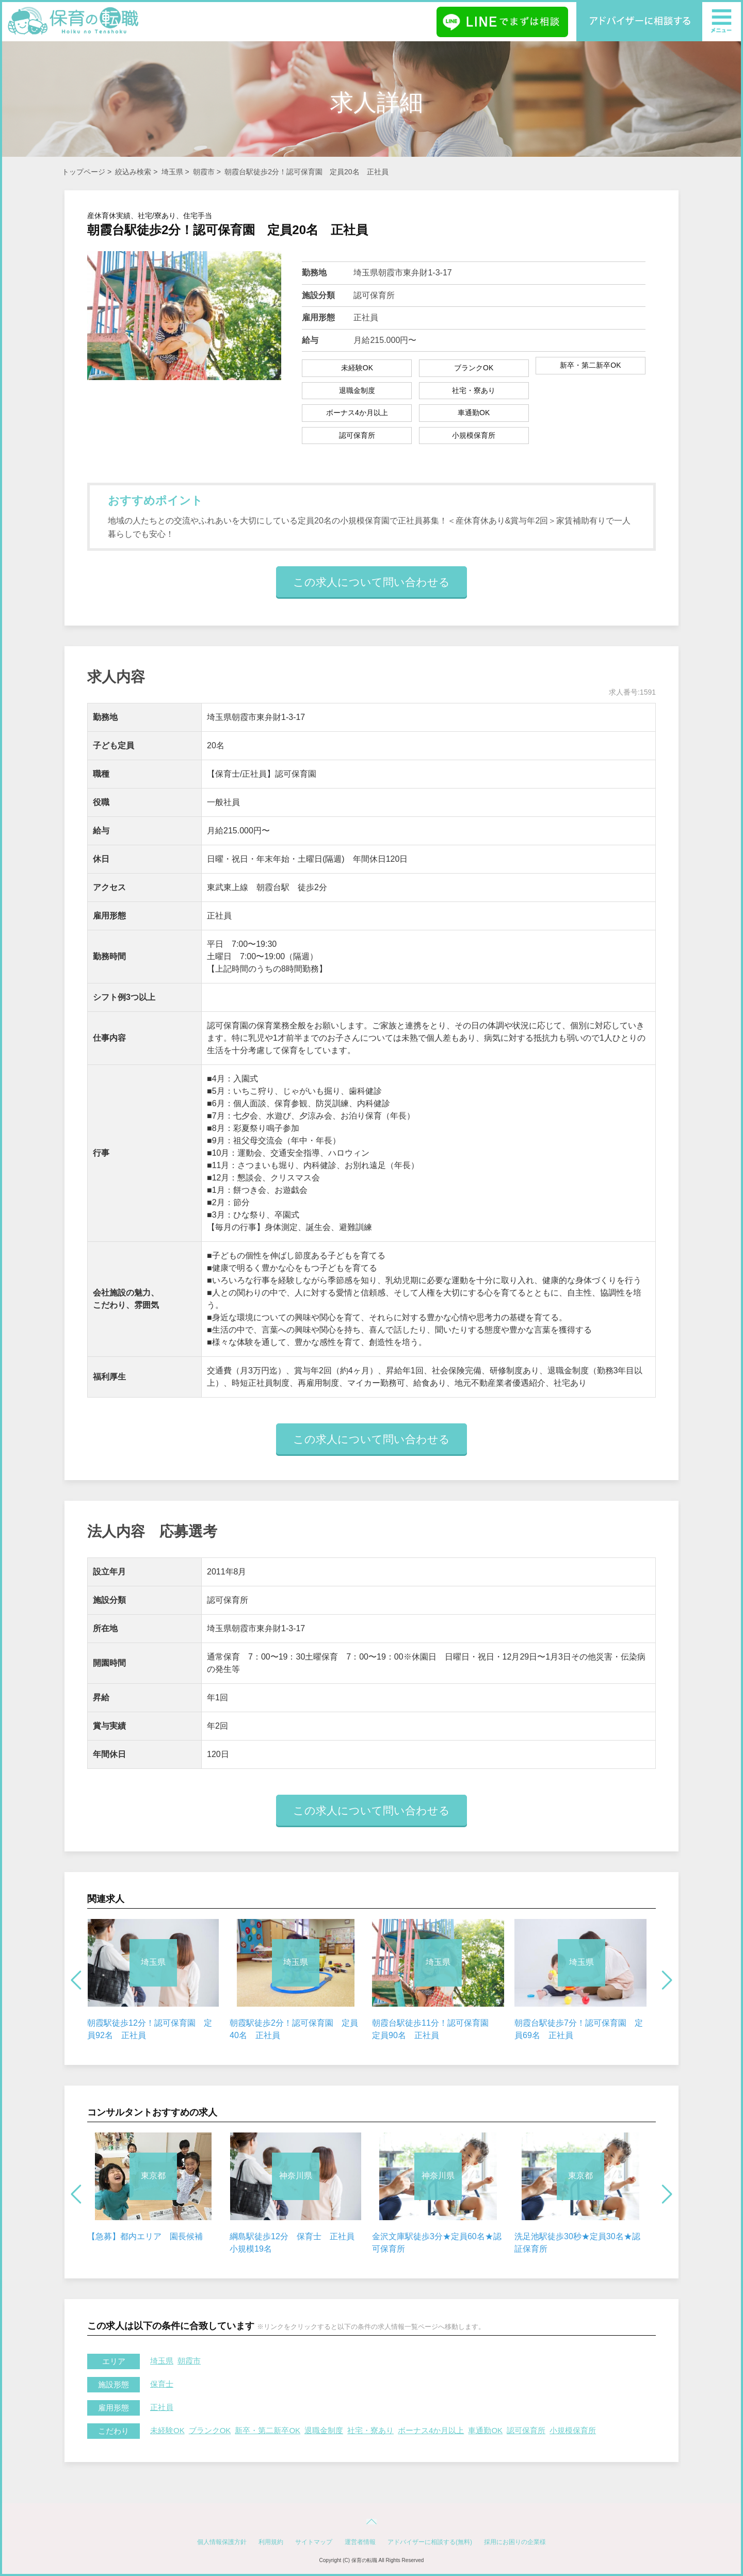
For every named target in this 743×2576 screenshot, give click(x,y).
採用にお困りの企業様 (515, 2542)
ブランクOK (210, 2430)
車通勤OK (485, 2430)
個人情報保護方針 (222, 2542)
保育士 (161, 2384)
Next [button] (667, 1980)
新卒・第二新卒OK (267, 2430)
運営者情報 (360, 2542)
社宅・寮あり (370, 2430)
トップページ (83, 172)
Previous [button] (76, 1980)
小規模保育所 (573, 2430)
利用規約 (271, 2542)
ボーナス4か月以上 (431, 2430)
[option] (153, 1980)
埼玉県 (172, 172)
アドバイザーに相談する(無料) (429, 2542)
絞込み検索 (133, 172)
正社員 (161, 2407)
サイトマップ (313, 2542)
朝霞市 (204, 172)
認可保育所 (526, 2430)
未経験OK (167, 2430)
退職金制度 (323, 2430)
